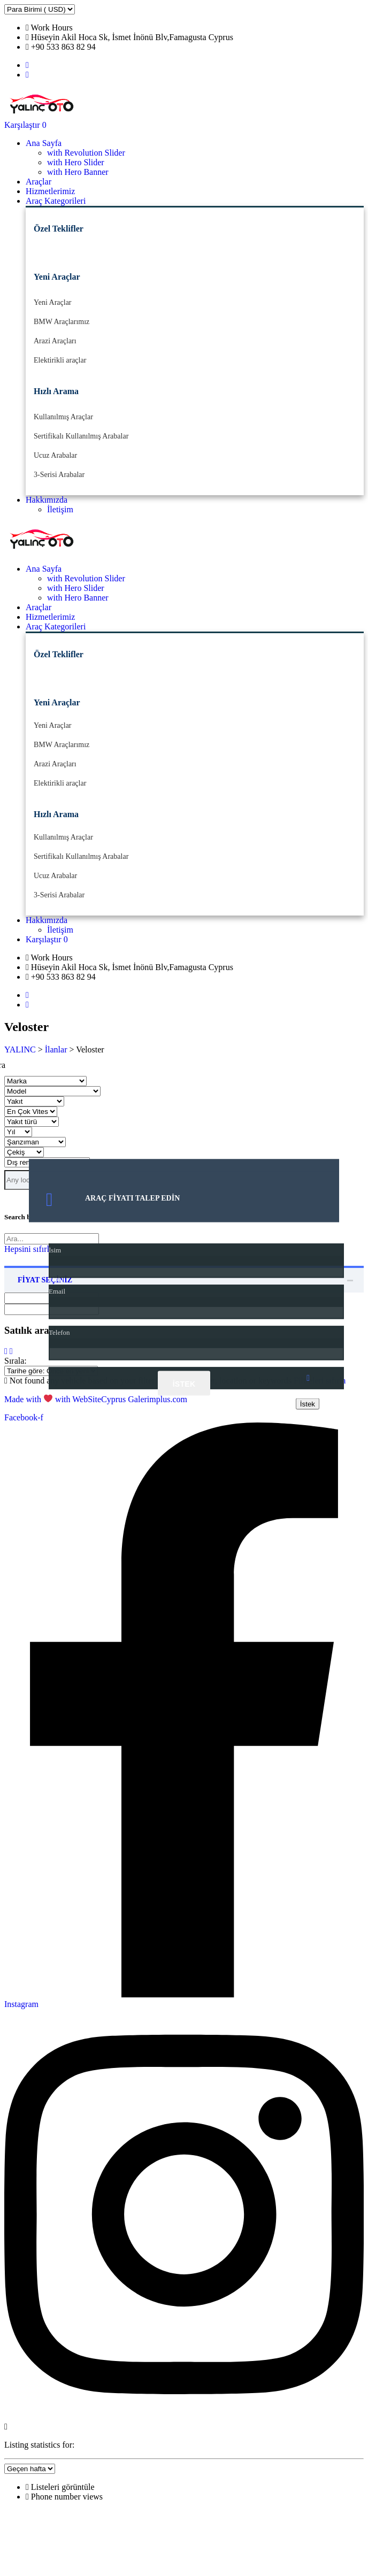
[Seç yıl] (18, 1132)
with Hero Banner (78, 171)
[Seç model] (52, 1091)
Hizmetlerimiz (50, 191)
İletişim (60, 509)
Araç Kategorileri (56, 200)
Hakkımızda (46, 499)
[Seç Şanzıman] (35, 1142)
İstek (184, 1383)
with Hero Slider (75, 162)
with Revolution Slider (86, 152)
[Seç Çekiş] (24, 1152)
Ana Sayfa (44, 143)
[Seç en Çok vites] (30, 1111)
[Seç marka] (45, 1081)
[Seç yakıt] (34, 1101)
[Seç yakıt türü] (31, 1122)
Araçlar (38, 181)
